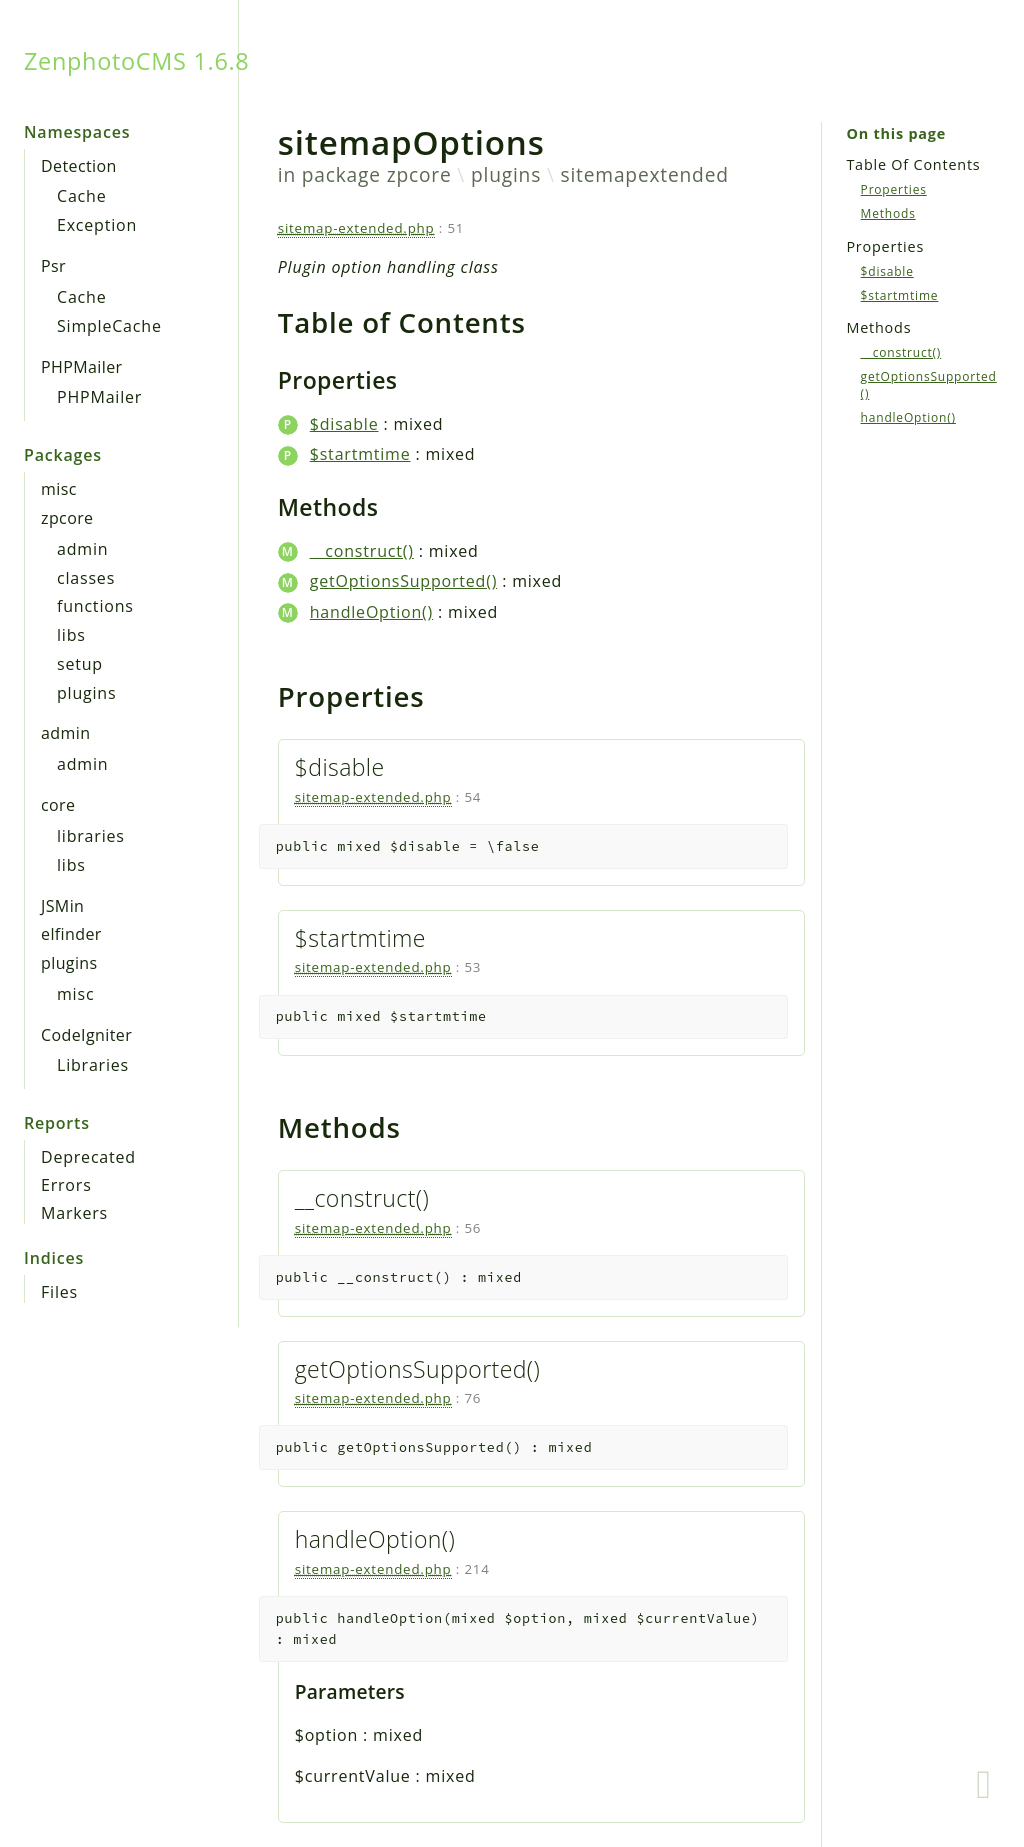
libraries (91, 836)
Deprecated (88, 1157)
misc (59, 489)
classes (86, 578)
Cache (81, 196)
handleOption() (371, 612)
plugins (86, 693)
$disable (344, 424)
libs (71, 635)
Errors (66, 1185)
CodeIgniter (86, 1035)
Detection (79, 166)
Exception (97, 225)
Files (59, 1292)
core (58, 805)
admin (82, 549)
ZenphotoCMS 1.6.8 (136, 61)
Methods (888, 213)
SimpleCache (109, 326)
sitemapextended (645, 174)
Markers (74, 1213)
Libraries (93, 1065)
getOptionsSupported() (403, 581)
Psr (53, 266)
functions (95, 606)
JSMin (62, 906)
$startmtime (360, 454)
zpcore (67, 518)
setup (80, 664)
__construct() (362, 551)
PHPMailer (82, 367)
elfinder (71, 934)
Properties (894, 189)
